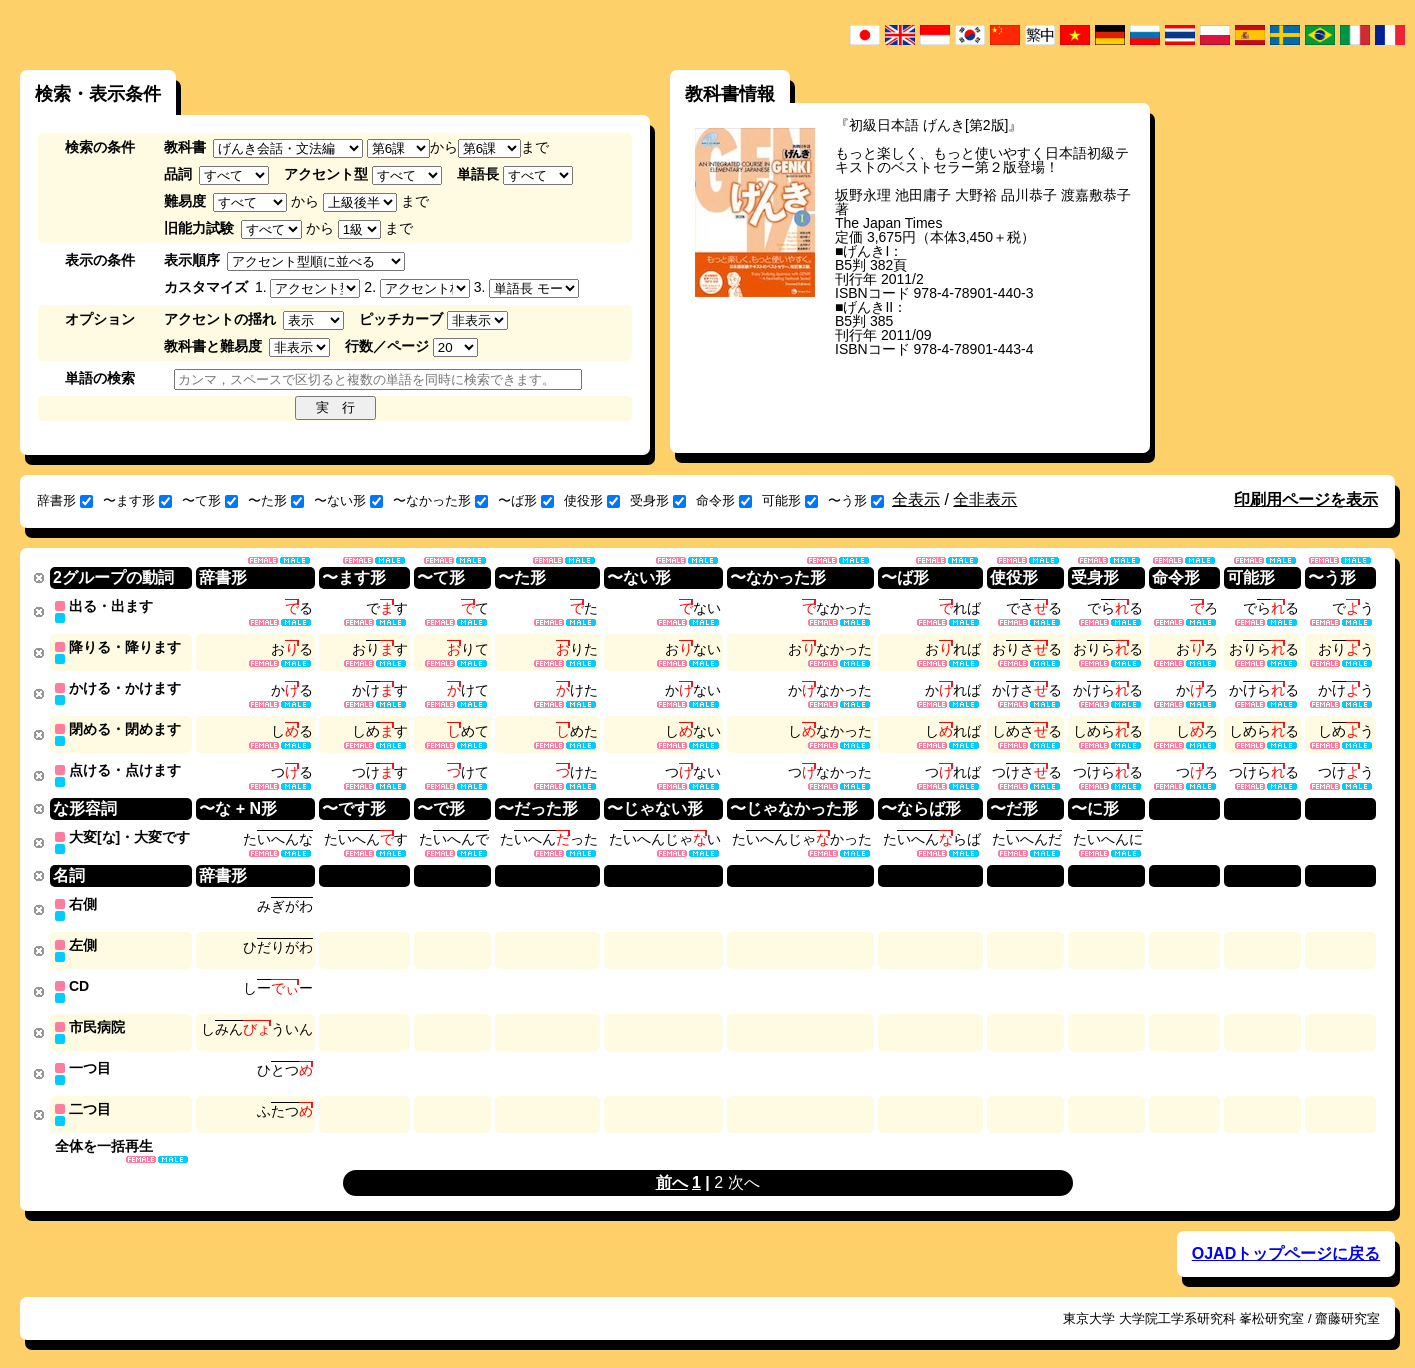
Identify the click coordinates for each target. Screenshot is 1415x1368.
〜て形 (210, 500)
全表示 (916, 499)
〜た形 (276, 500)
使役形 (592, 500)
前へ (672, 1170)
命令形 (724, 500)
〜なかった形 (440, 500)
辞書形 (65, 500)
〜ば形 (526, 500)
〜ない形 (348, 500)
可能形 (790, 500)
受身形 (658, 500)
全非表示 (985, 499)
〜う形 (856, 500)
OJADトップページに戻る (1286, 1241)
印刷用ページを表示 (1306, 499)
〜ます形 (137, 500)
